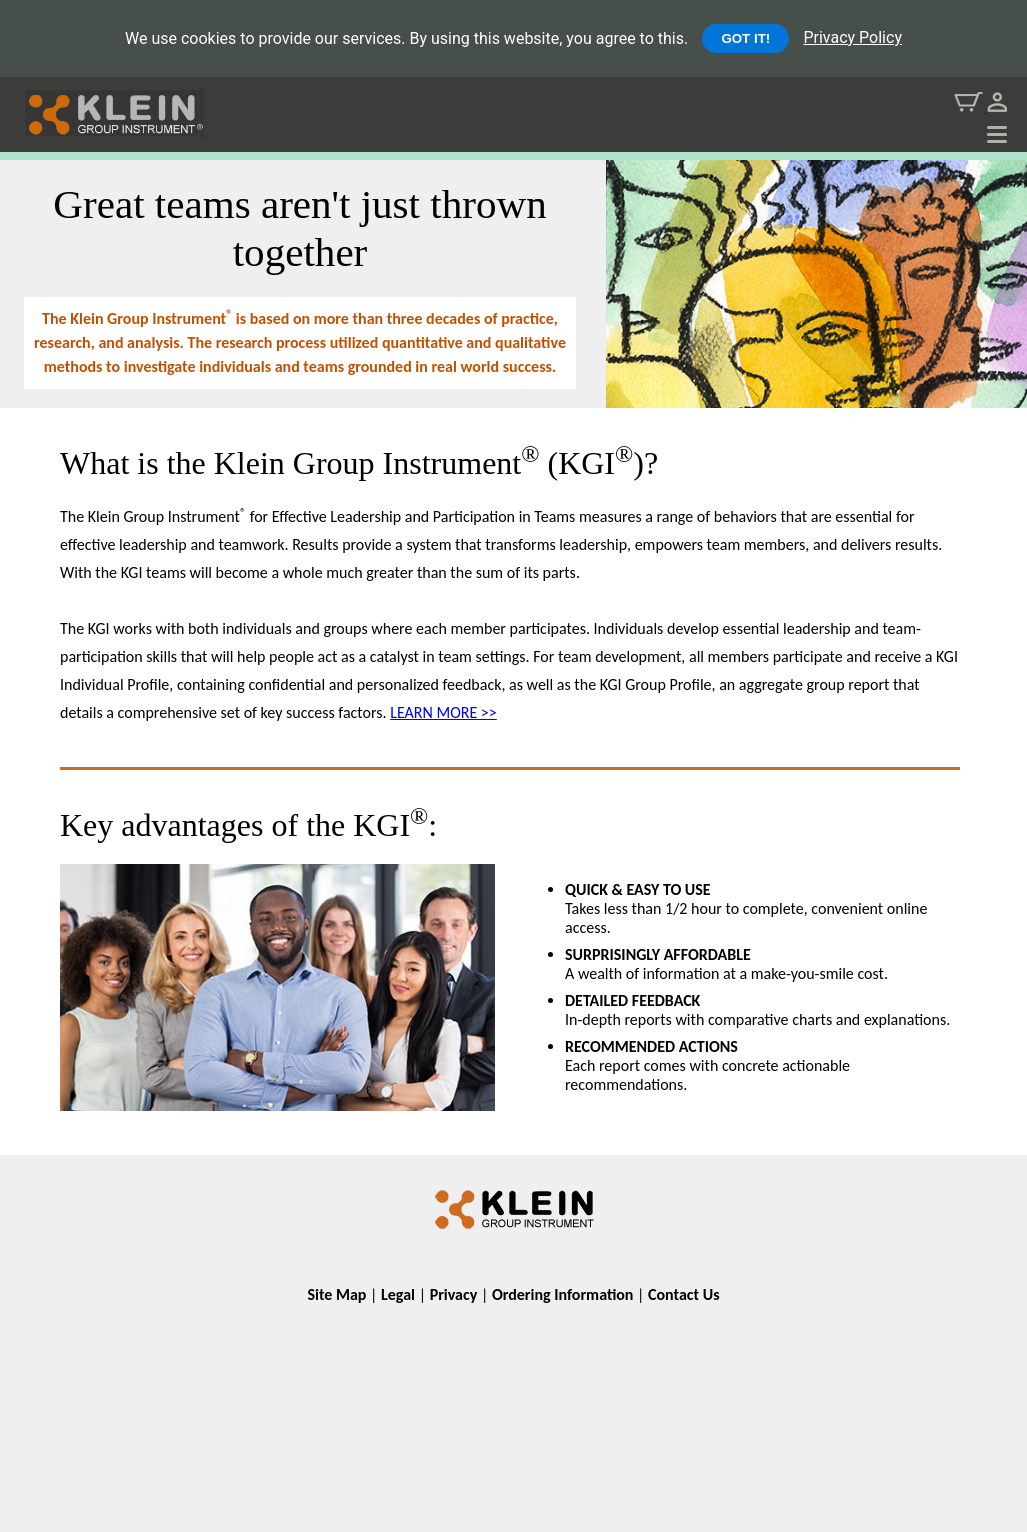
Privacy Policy (852, 37)
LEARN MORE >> (443, 712)
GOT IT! (745, 38)
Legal (398, 1294)
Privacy (454, 1294)
